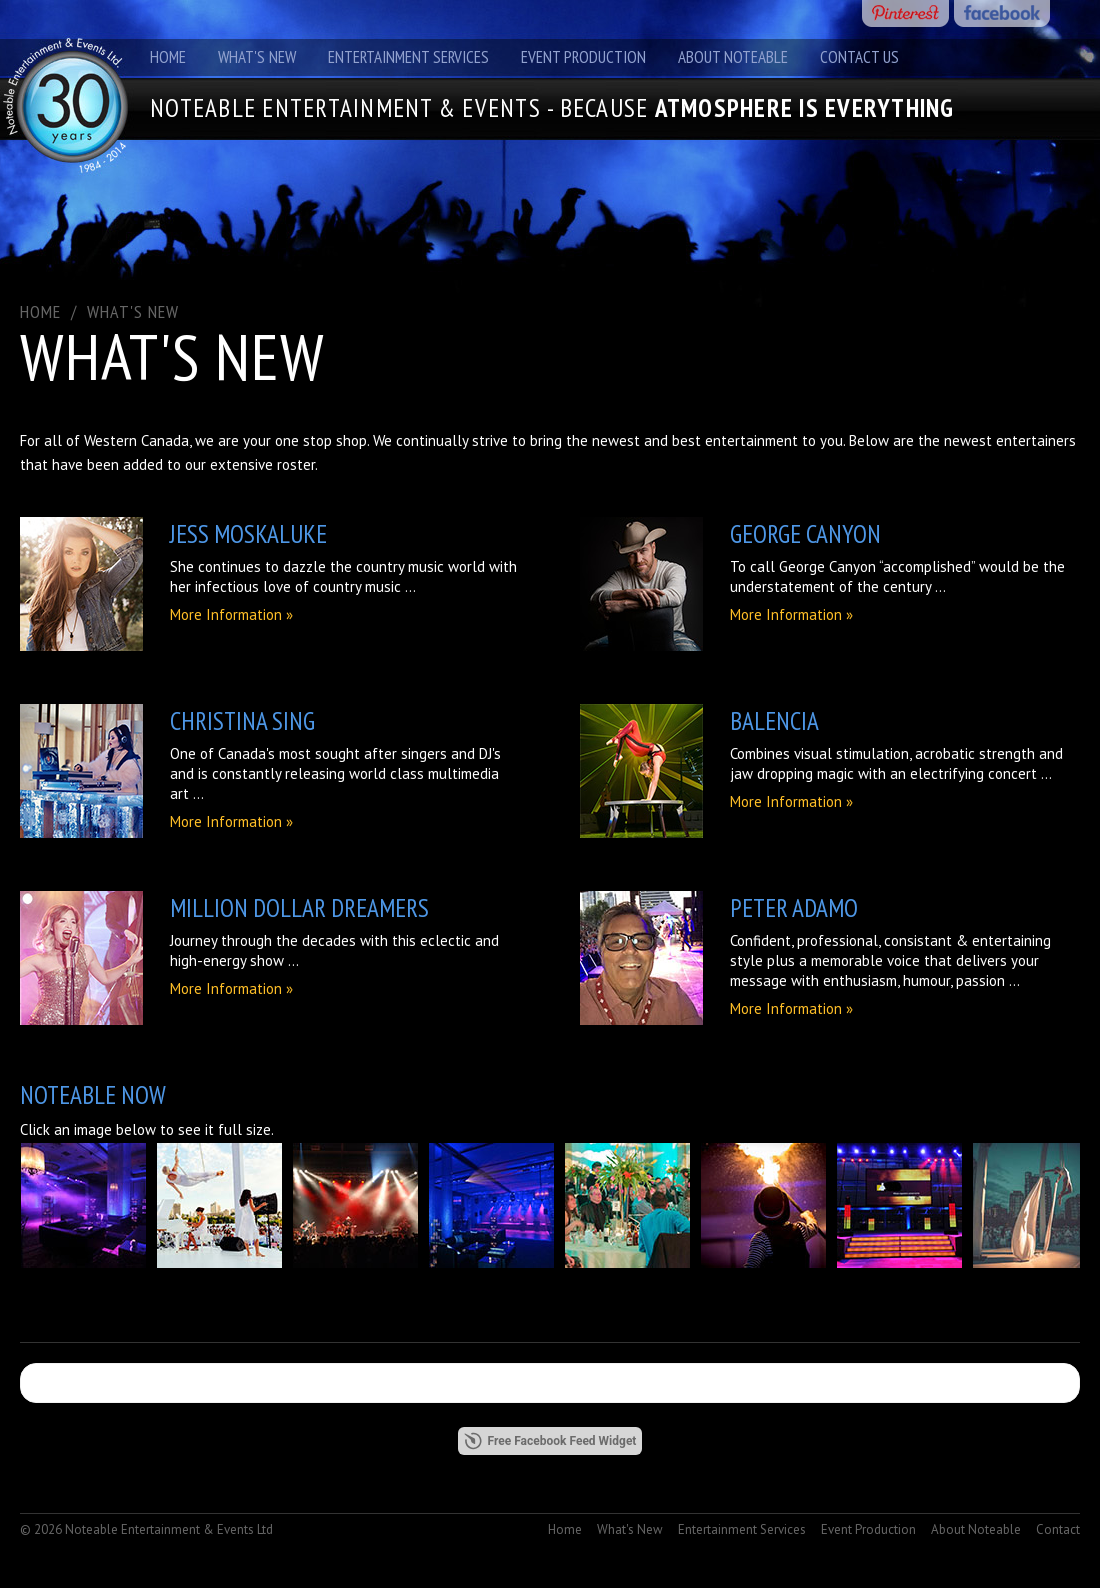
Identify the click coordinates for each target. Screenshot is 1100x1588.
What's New (257, 57)
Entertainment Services (408, 57)
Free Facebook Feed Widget (550, 1441)
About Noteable (733, 57)
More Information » (231, 614)
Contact (1058, 1529)
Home (168, 57)
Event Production (583, 57)
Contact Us (859, 57)
